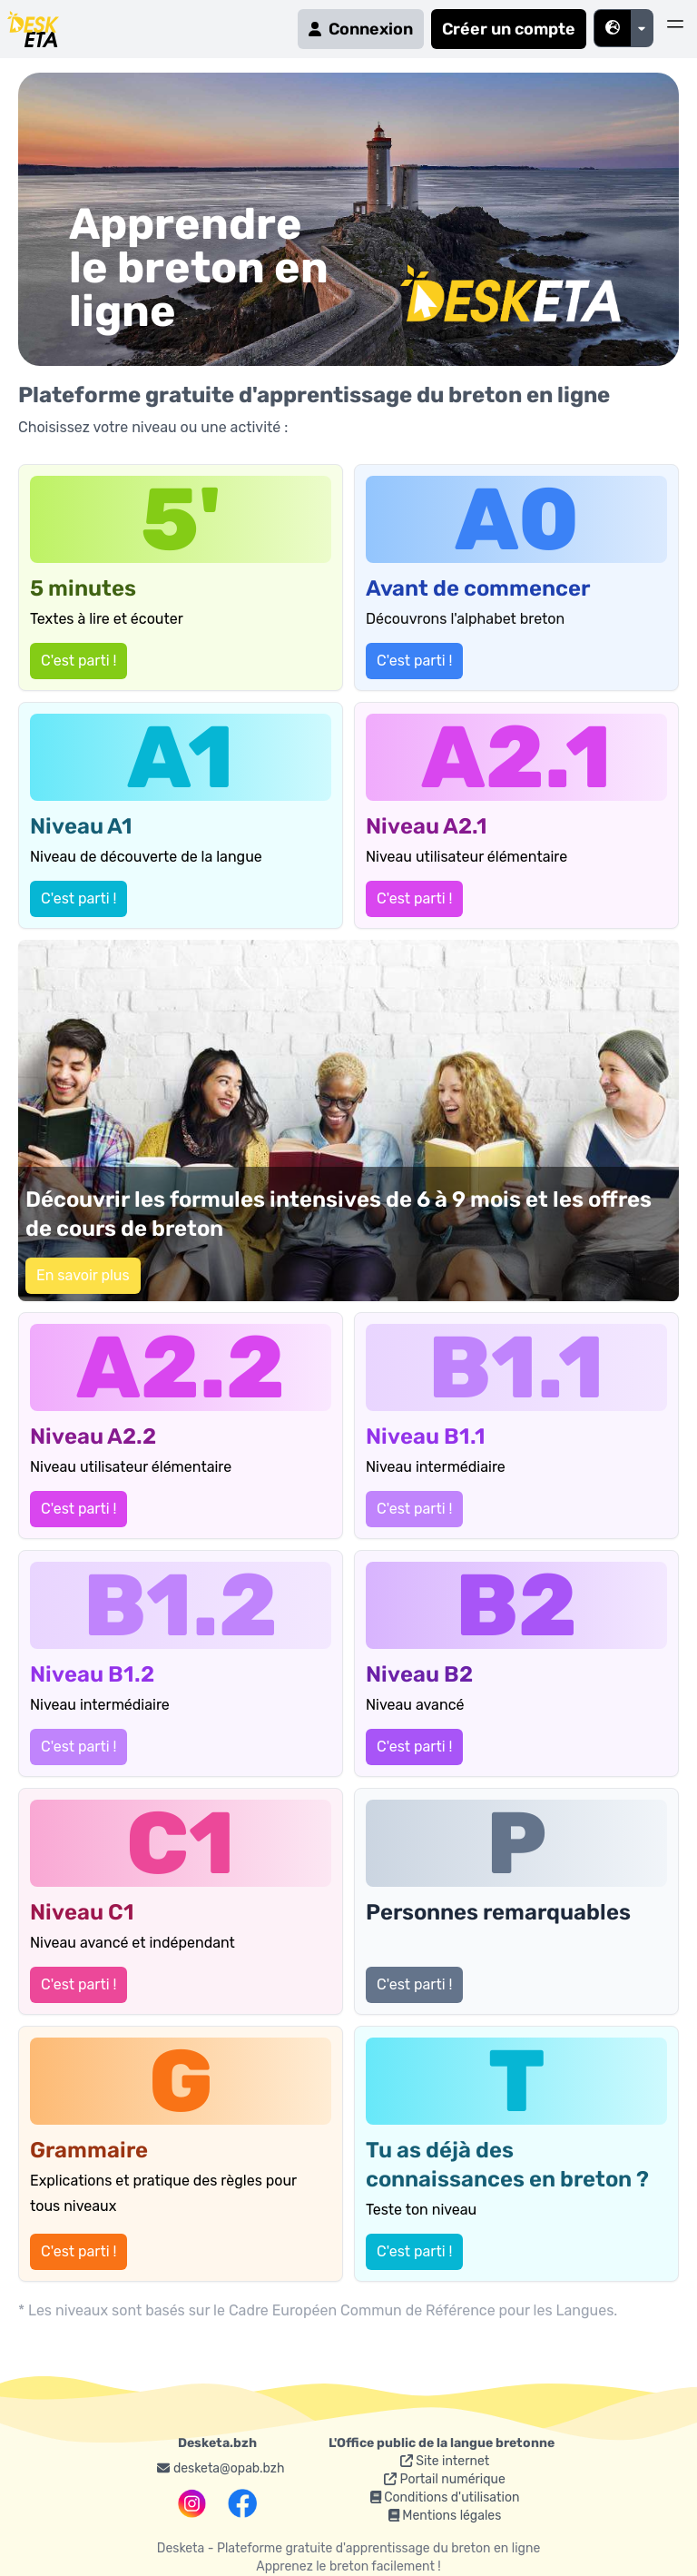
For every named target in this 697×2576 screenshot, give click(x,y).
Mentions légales (445, 2515)
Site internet (444, 2461)
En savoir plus (83, 1275)
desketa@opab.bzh (220, 2468)
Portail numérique (445, 2479)
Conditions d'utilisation (445, 2497)
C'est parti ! (78, 660)
